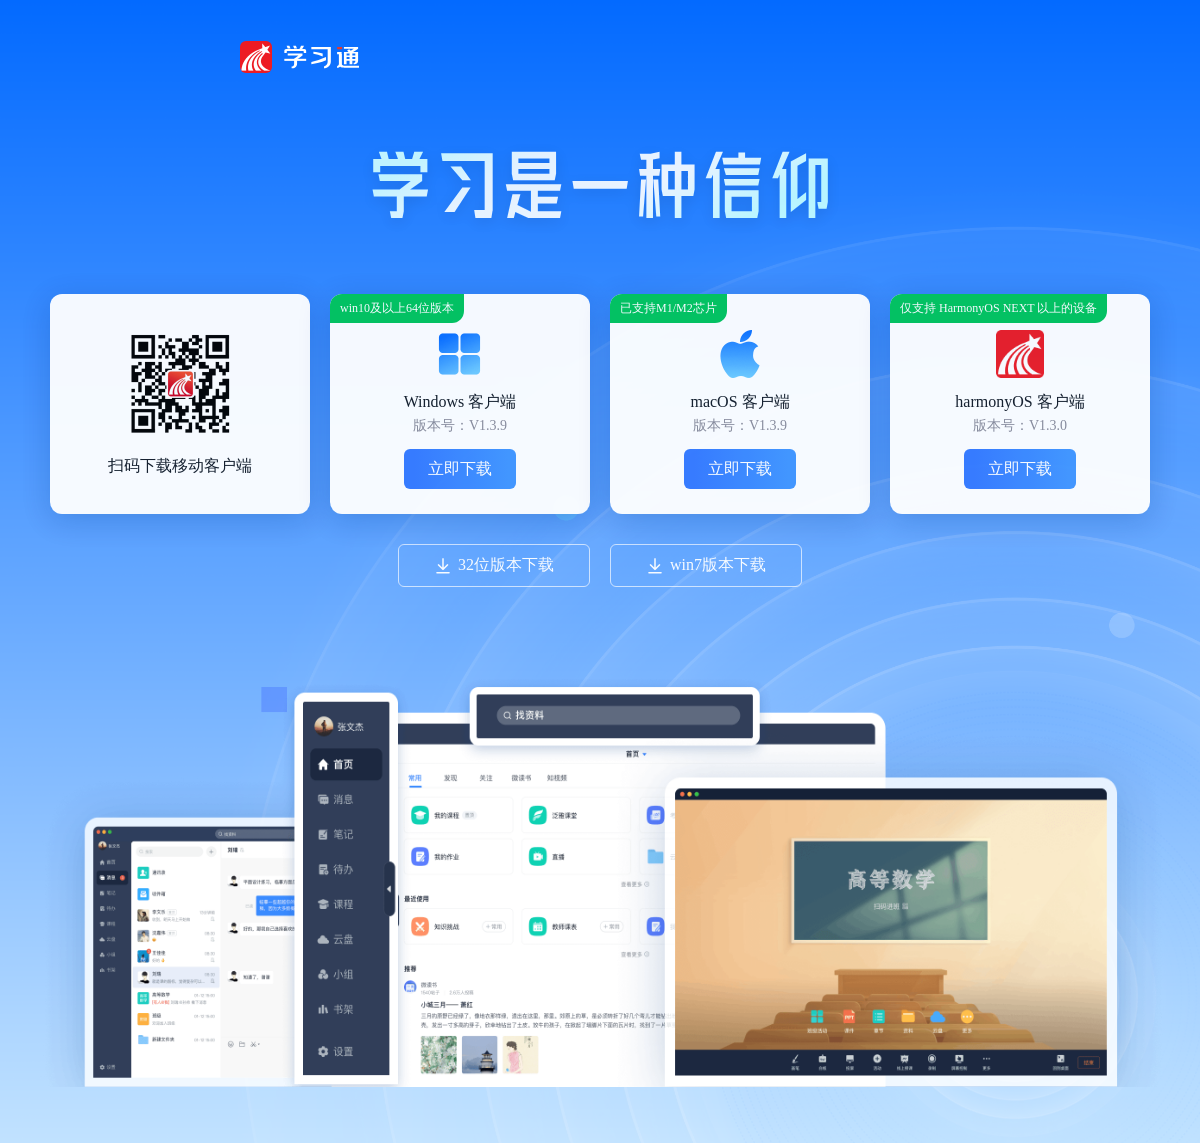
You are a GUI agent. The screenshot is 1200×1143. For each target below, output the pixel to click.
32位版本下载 (494, 565)
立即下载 (460, 468)
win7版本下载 (706, 565)
